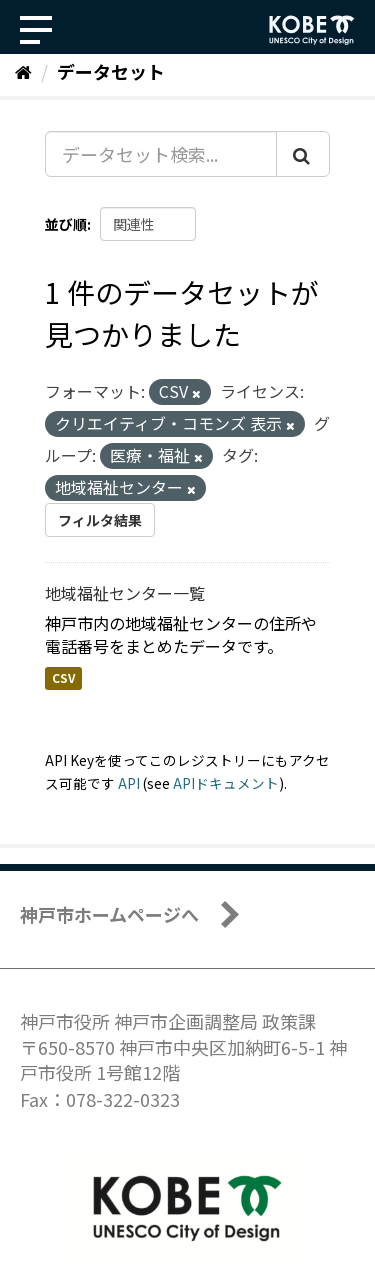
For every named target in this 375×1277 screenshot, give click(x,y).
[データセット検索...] (161, 154)
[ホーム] (23, 71)
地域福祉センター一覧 (125, 593)
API (129, 783)
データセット (111, 71)
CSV (63, 678)
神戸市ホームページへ (109, 914)
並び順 (66, 224)
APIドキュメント (226, 783)
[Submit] (303, 154)
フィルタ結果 (100, 520)
